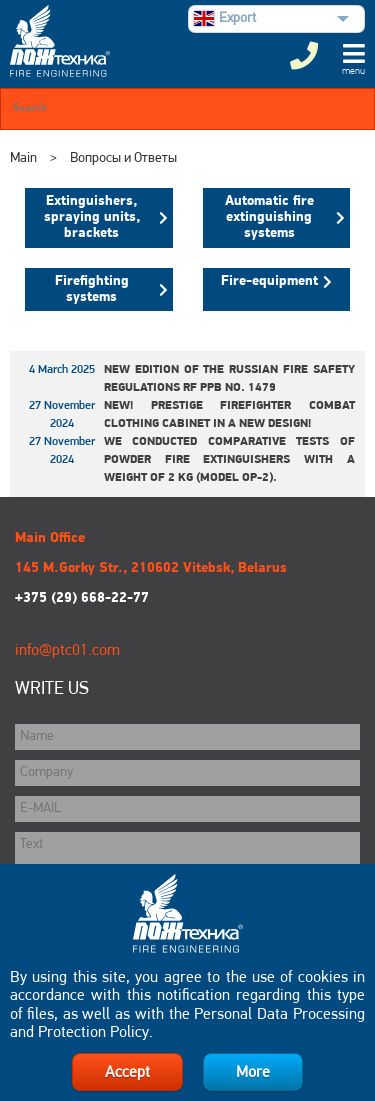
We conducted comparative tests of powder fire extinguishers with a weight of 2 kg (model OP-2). (229, 460)
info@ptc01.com (67, 651)
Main (23, 158)
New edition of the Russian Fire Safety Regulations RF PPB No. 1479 (229, 379)
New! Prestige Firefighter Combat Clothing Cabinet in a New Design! (229, 415)
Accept (127, 1073)
